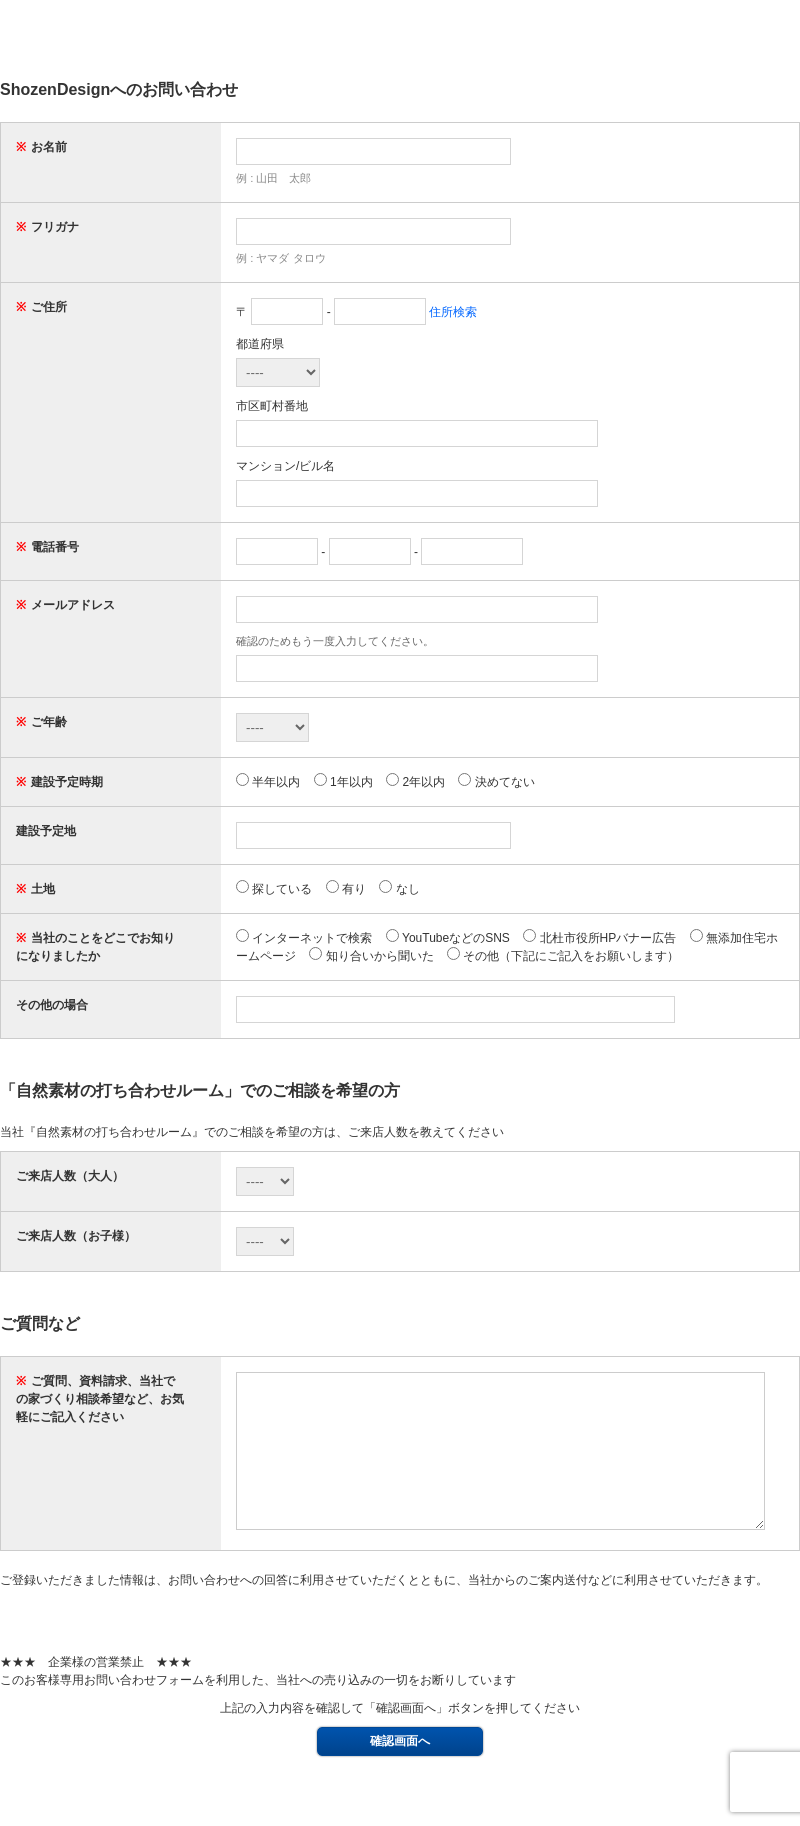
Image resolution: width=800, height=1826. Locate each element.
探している (274, 889)
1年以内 (343, 782)
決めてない (496, 782)
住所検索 (453, 312)
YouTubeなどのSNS (448, 938)
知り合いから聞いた (371, 956)
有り (346, 889)
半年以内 (268, 782)
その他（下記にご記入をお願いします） (563, 956)
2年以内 (415, 782)
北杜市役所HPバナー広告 (599, 938)
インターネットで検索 (304, 938)
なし (399, 889)
